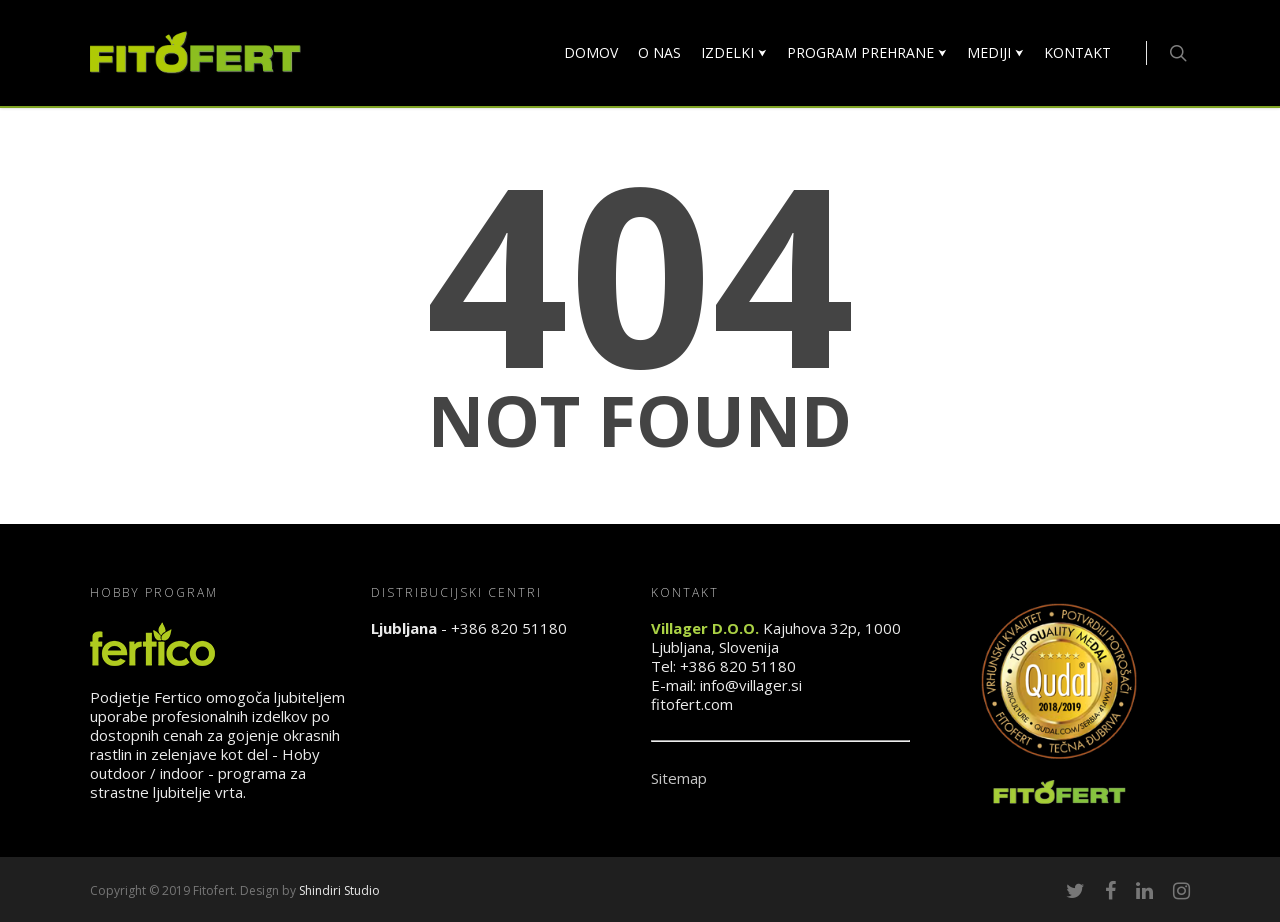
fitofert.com (692, 704)
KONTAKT (1077, 52)
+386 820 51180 (509, 628)
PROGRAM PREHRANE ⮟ (867, 52)
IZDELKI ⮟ (734, 52)
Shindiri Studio (339, 890)
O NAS (659, 52)
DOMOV (591, 52)
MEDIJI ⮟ (995, 52)
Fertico (178, 697)
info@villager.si (751, 685)
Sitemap (679, 778)
